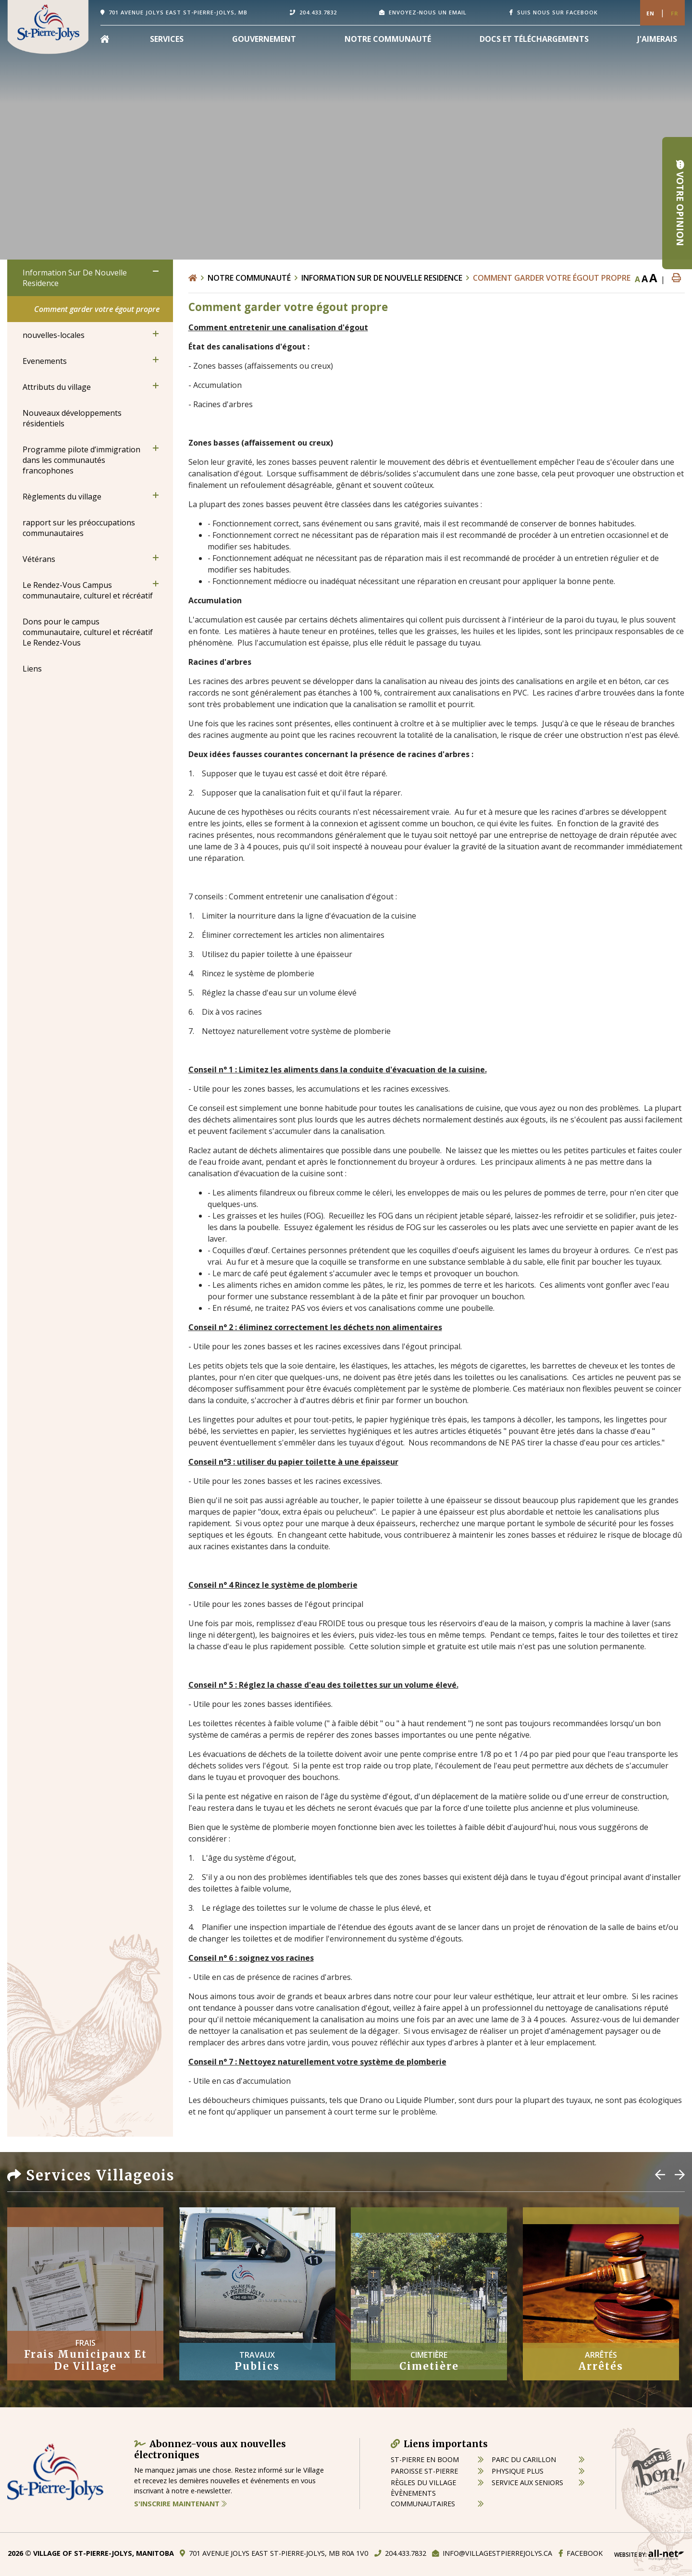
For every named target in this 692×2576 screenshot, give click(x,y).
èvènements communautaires (423, 2498)
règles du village (423, 2482)
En (650, 13)
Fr (675, 13)
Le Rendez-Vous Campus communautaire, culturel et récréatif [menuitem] (88, 590)
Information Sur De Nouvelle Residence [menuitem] (75, 277)
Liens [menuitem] (32, 668)
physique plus (518, 2471)
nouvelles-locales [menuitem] (54, 335)
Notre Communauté (249, 278)
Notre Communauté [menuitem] (388, 39)
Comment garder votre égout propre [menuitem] (97, 309)
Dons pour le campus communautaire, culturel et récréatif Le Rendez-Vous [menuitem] (88, 632)
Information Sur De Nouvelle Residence (381, 278)
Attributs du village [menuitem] (57, 387)
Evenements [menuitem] (45, 361)
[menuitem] (104, 39)
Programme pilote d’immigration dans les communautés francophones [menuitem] (81, 460)
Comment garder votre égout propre (551, 278)
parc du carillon (524, 2459)
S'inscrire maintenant (180, 2503)
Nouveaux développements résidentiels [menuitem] (72, 418)
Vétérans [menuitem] (39, 559)
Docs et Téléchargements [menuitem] (534, 39)
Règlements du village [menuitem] (62, 496)
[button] (155, 271)
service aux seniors (527, 2482)
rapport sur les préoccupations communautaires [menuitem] (79, 527)
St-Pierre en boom (425, 2459)
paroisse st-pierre (424, 2471)
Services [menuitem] (167, 39)
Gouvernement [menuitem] (264, 39)
